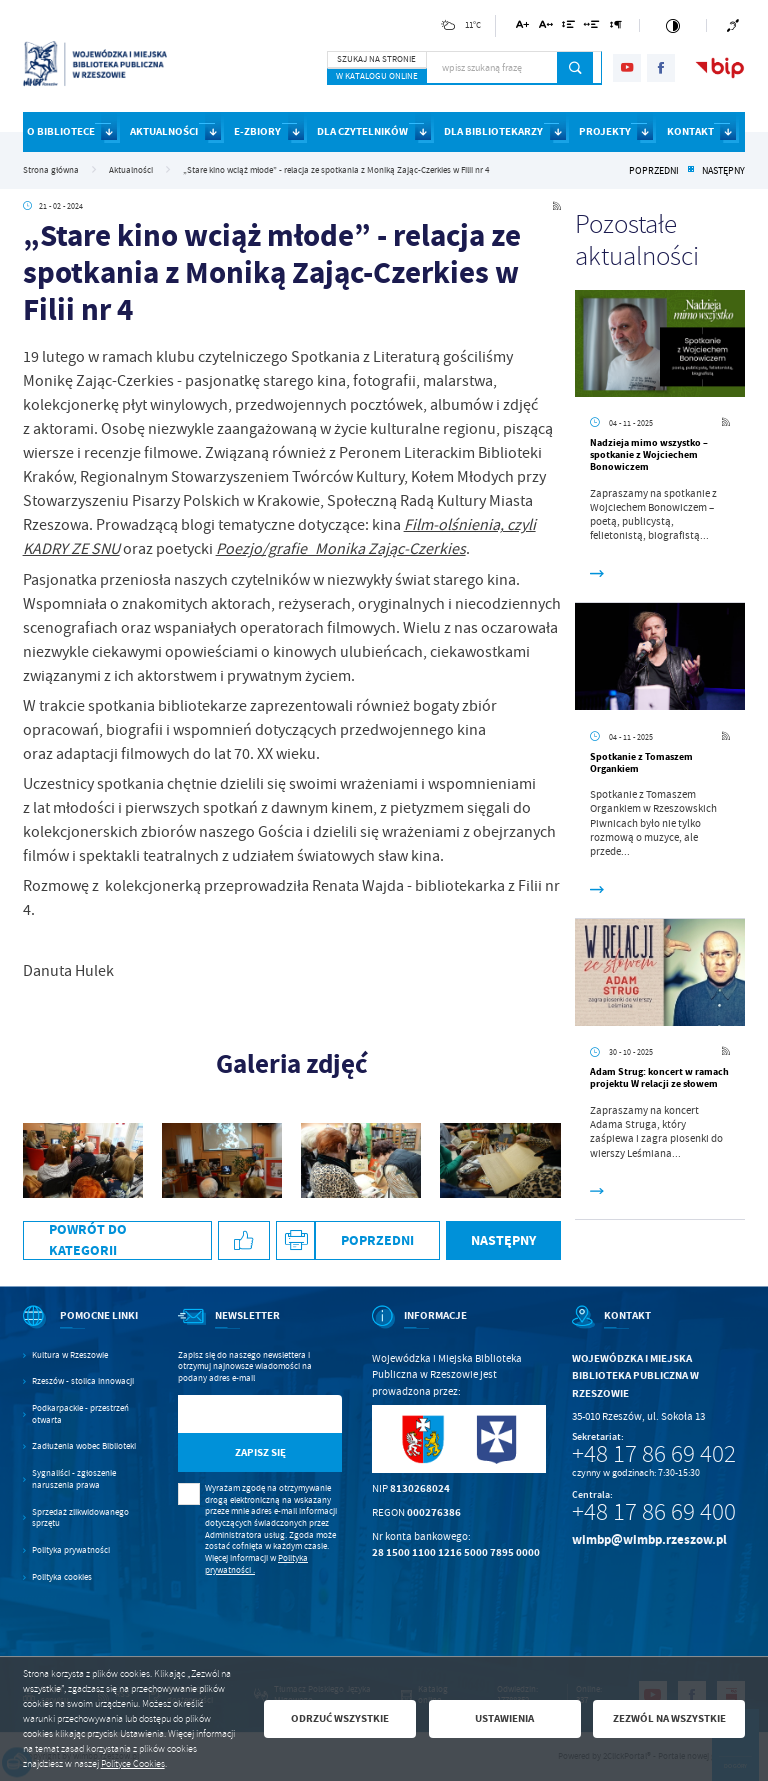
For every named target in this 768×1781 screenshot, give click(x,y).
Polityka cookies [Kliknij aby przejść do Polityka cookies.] (62, 1577)
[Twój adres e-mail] (236, 1414)
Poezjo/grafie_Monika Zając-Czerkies (341, 549)
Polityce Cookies (133, 1764)
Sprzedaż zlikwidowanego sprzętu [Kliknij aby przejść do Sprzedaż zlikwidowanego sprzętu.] (80, 1518)
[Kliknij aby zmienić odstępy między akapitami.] (616, 27)
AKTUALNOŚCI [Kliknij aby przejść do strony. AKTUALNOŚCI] (164, 131)
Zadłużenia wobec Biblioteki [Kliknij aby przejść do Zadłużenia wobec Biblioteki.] (84, 1446)
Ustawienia (504, 1718)
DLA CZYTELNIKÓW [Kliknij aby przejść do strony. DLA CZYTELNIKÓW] (362, 131)
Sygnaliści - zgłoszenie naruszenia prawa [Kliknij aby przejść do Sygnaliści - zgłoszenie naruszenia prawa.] (74, 1479)
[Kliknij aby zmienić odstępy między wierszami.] (568, 27)
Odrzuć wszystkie (340, 1718)
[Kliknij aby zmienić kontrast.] (672, 25)
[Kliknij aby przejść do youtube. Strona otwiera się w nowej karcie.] (627, 68)
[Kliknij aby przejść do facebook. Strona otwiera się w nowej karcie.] (661, 68)
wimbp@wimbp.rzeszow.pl (649, 1539)
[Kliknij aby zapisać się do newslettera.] (260, 1452)
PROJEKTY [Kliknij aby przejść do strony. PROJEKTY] (605, 131)
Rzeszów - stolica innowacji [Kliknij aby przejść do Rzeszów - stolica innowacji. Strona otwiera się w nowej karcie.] (83, 1381)
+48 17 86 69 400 (654, 1512)
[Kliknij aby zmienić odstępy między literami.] (545, 27)
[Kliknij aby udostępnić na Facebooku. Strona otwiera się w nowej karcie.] (244, 1240)
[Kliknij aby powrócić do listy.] (690, 171)
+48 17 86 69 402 (654, 1454)
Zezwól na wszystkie (669, 1718)
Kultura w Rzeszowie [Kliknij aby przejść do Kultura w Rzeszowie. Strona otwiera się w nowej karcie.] (70, 1355)
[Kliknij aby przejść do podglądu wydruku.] (295, 1240)
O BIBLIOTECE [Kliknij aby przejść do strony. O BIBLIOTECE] (61, 131)
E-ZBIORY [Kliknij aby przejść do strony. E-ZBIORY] (257, 131)
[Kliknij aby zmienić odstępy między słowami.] (592, 27)
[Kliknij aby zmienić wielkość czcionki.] (522, 27)
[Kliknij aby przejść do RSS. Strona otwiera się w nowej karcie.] (557, 206)
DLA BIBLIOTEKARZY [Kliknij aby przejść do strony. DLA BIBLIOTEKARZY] (493, 131)
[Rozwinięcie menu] (85, 1329)
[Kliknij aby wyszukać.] (575, 68)
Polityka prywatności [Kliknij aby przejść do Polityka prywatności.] (71, 1550)
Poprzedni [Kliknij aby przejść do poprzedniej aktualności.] (654, 171)
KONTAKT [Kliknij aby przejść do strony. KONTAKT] (690, 131)
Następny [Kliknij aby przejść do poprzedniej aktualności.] (723, 171)
